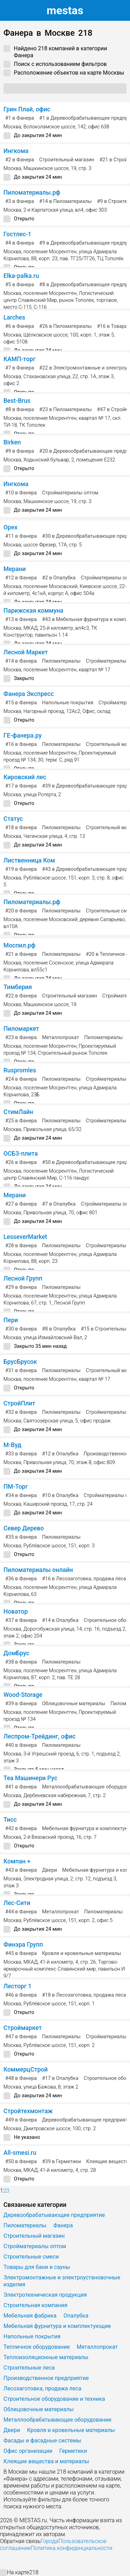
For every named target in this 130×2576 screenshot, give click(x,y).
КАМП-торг (19, 359)
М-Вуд (12, 1445)
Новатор (15, 1611)
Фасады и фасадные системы (42, 2440)
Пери (10, 1320)
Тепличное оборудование (36, 2347)
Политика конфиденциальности (71, 2548)
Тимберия (17, 987)
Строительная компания (35, 2305)
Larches (14, 317)
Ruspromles (19, 1070)
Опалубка (75, 2315)
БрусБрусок (20, 1361)
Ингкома (15, 150)
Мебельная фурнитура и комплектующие (57, 2326)
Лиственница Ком (29, 860)
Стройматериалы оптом (70, 493)
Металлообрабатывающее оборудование (57, 2419)
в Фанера (19, 118)
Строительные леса (29, 2367)
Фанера (63, 2225)
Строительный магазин (66, 160)
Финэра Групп (23, 1944)
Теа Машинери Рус (30, 1778)
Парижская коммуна (33, 610)
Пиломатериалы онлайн (38, 1569)
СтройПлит (19, 1403)
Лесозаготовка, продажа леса (42, 2388)
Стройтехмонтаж (28, 2111)
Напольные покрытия (67, 703)
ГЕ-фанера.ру (22, 735)
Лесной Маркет (25, 652)
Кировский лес (24, 777)
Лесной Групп (22, 1278)
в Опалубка (59, 578)
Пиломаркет (21, 1028)
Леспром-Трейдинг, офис (39, 1736)
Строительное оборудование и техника (54, 2399)
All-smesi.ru (19, 2152)
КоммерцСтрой (25, 2069)
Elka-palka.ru (21, 275)
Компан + (17, 1861)
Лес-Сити (16, 1902)
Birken (12, 442)
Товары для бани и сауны (36, 2267)
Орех (10, 527)
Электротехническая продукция (45, 2295)
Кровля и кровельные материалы (81, 1953)
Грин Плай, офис (26, 109)
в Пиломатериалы (65, 201)
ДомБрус (16, 1653)
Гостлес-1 (17, 234)
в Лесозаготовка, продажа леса (84, 1579)
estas (65, 10)
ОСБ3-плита (20, 1153)
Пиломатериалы (61, 661)
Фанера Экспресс (28, 693)
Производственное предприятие (46, 2378)
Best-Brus (17, 400)
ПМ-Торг (15, 1486)
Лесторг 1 (17, 1986)
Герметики (73, 2451)
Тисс (10, 1819)
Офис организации (27, 2451)
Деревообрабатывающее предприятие (54, 2215)
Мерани (14, 569)
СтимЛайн (18, 1111)
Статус (13, 818)
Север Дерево (23, 1528)
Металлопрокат (60, 1037)
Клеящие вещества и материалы (46, 2461)
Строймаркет (22, 2027)
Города (49, 2541)
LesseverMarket (25, 1236)
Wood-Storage (22, 1694)
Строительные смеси (31, 2256)
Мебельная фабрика (30, 2315)
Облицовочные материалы (73, 1704)
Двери (49, 1870)
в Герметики (61, 2162)
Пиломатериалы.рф (31, 192)
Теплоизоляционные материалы (45, 2357)
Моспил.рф (19, 945)
